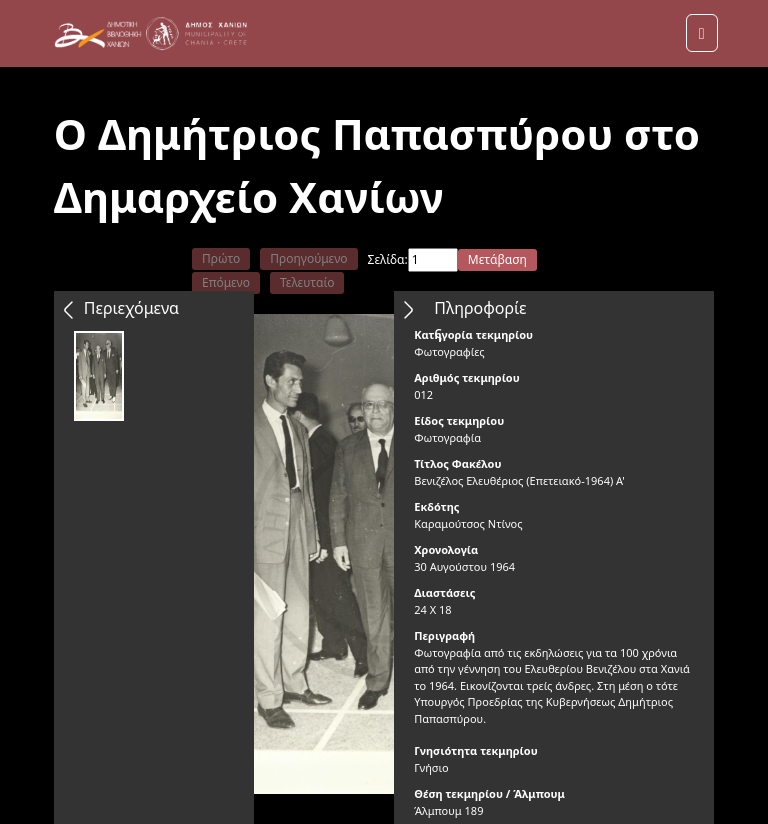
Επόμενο (226, 282)
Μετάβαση (497, 259)
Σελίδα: (388, 259)
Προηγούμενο (308, 258)
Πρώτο (221, 258)
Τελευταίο (307, 282)
